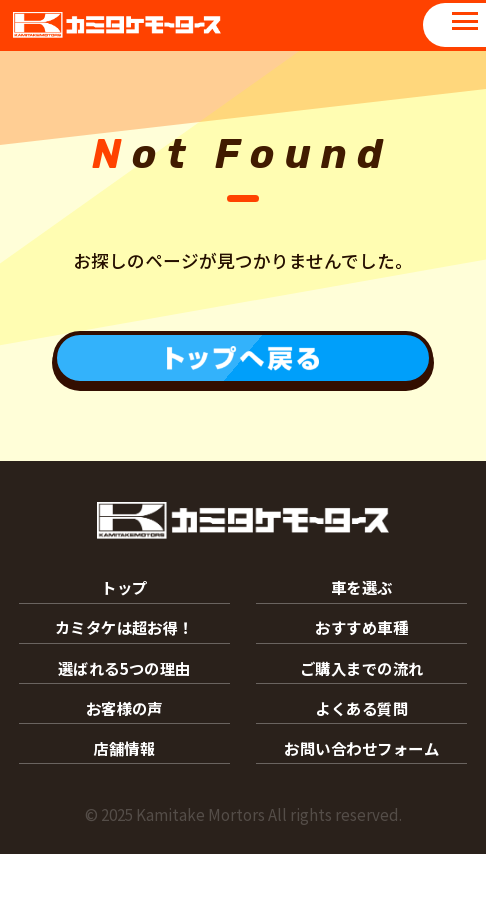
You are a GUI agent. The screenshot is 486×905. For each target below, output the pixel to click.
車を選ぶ (362, 598)
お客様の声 (124, 746)
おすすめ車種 (361, 648)
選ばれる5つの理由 (124, 697)
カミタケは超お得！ (124, 648)
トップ (124, 598)
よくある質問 (361, 746)
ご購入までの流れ (361, 697)
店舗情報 (124, 795)
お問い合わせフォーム (361, 795)
